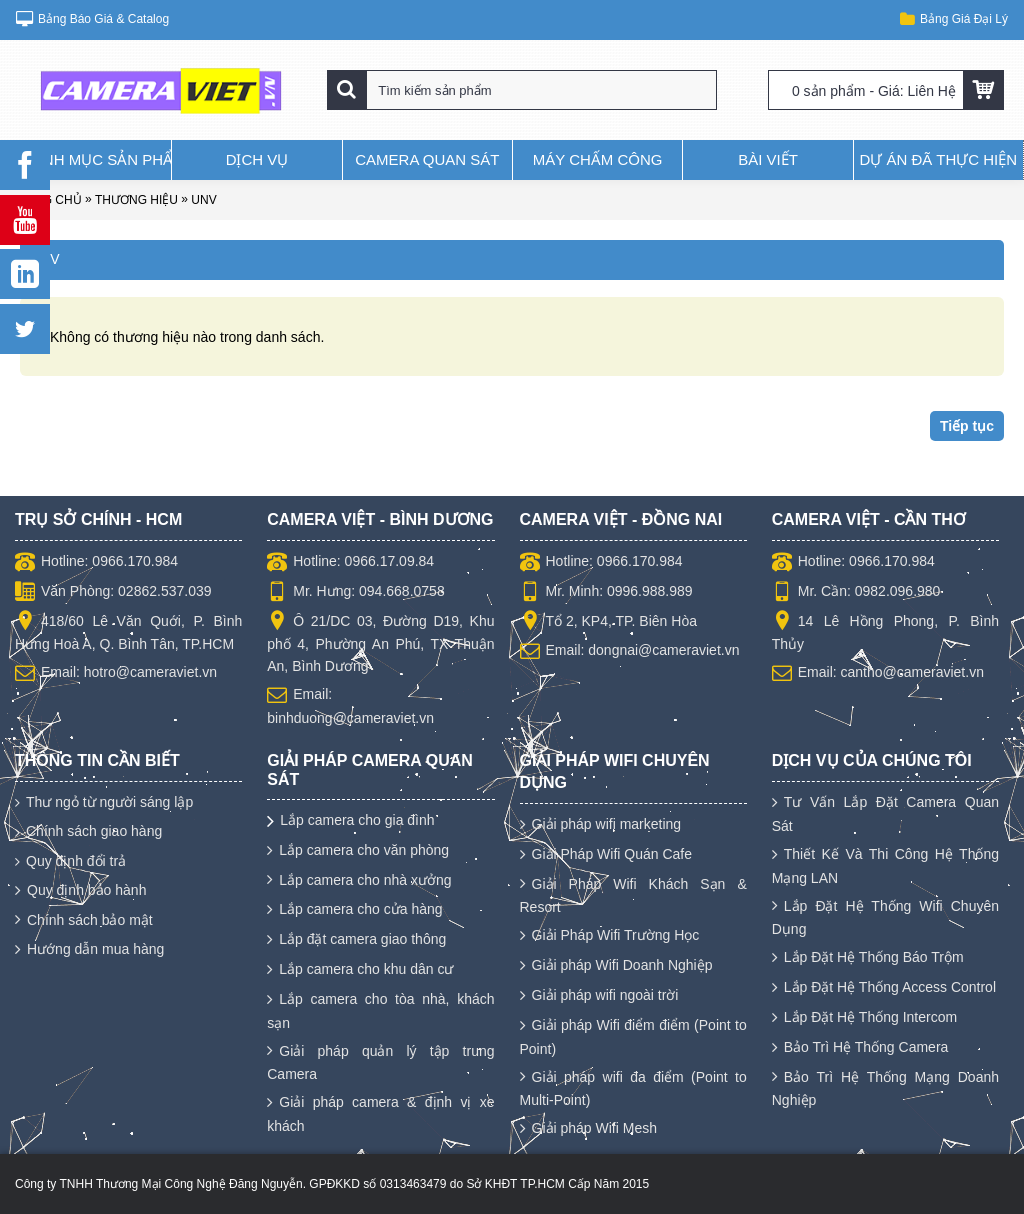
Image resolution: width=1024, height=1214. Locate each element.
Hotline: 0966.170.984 (96, 563)
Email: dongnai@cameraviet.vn (630, 652)
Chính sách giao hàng (88, 831)
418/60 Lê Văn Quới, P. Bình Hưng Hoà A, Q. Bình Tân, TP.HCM (128, 631)
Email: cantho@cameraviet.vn (878, 674)
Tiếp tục (967, 426)
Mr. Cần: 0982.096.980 (856, 593)
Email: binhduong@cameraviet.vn (350, 705)
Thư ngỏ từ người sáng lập (104, 802)
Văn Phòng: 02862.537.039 (113, 593)
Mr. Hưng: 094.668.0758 (355, 593)
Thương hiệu (136, 200)
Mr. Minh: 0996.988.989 (606, 593)
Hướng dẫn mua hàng (89, 950)
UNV (203, 200)
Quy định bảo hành (80, 891)
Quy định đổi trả (70, 861)
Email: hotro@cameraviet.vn (116, 674)
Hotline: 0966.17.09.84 (350, 563)
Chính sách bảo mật (84, 921)
